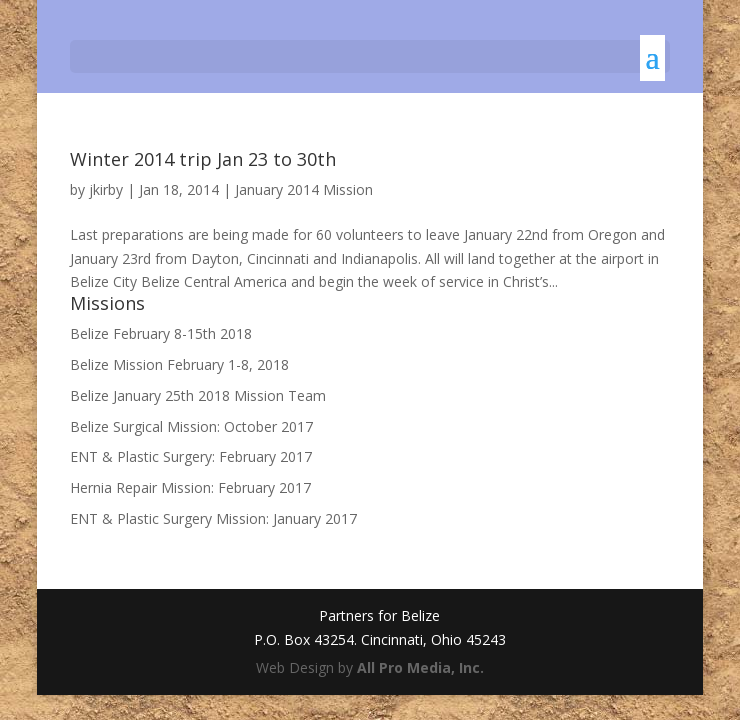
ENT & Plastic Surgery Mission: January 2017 (213, 518)
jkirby (106, 189)
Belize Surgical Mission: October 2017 (191, 426)
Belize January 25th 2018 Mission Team (198, 395)
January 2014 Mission (304, 189)
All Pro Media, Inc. (420, 667)
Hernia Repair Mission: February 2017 (190, 487)
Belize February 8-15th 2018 (161, 333)
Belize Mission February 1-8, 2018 (179, 364)
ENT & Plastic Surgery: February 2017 (191, 456)
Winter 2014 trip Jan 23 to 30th (203, 159)
